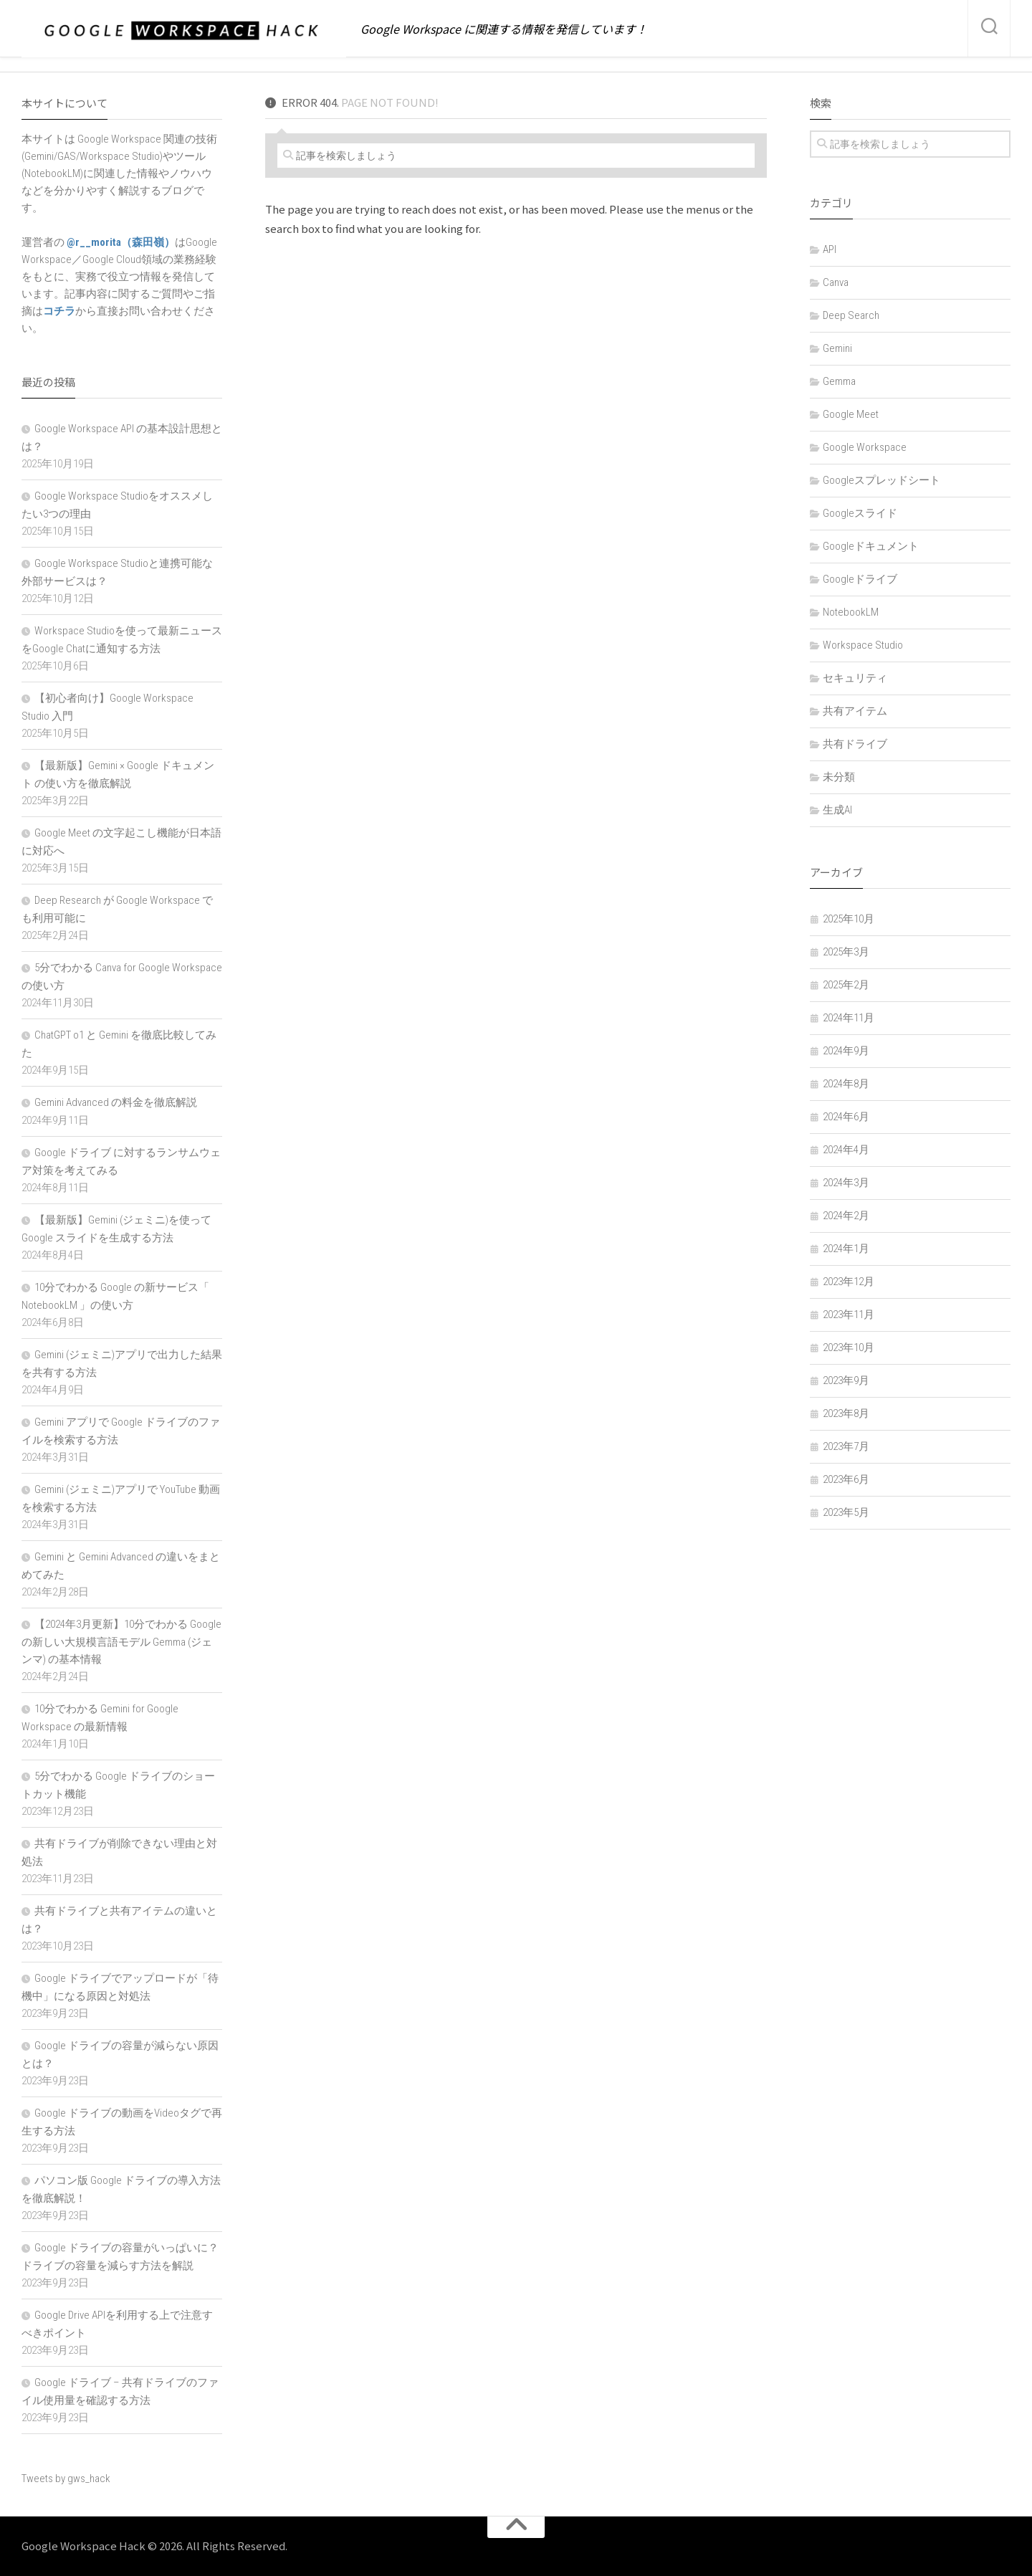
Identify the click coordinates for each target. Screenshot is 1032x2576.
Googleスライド (860, 513)
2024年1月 (846, 1248)
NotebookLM (851, 612)
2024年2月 (846, 1215)
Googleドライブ (860, 579)
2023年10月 (848, 1347)
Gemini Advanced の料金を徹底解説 (115, 1102)
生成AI (837, 809)
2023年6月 (846, 1479)
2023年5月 (846, 1512)
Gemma (839, 381)
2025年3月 (846, 951)
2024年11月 (848, 1017)
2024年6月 (846, 1116)
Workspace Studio (863, 645)
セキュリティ (855, 678)
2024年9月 (846, 1050)
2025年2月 (846, 984)
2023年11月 (848, 1314)
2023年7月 (846, 1446)
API (829, 249)
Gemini (837, 348)
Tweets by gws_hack (66, 2478)
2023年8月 (846, 1413)
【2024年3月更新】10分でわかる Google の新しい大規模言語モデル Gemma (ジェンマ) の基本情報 (121, 1642)
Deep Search (851, 315)
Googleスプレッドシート (881, 480)
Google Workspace (865, 447)
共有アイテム (855, 711)
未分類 (839, 777)
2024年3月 (846, 1182)
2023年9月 (846, 1380)
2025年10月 (848, 918)
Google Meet (851, 414)
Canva (836, 282)
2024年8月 (846, 1083)
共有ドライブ (855, 744)
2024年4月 (846, 1149)
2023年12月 (848, 1281)
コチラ (59, 311)
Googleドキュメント (871, 546)
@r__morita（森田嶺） (119, 242)
